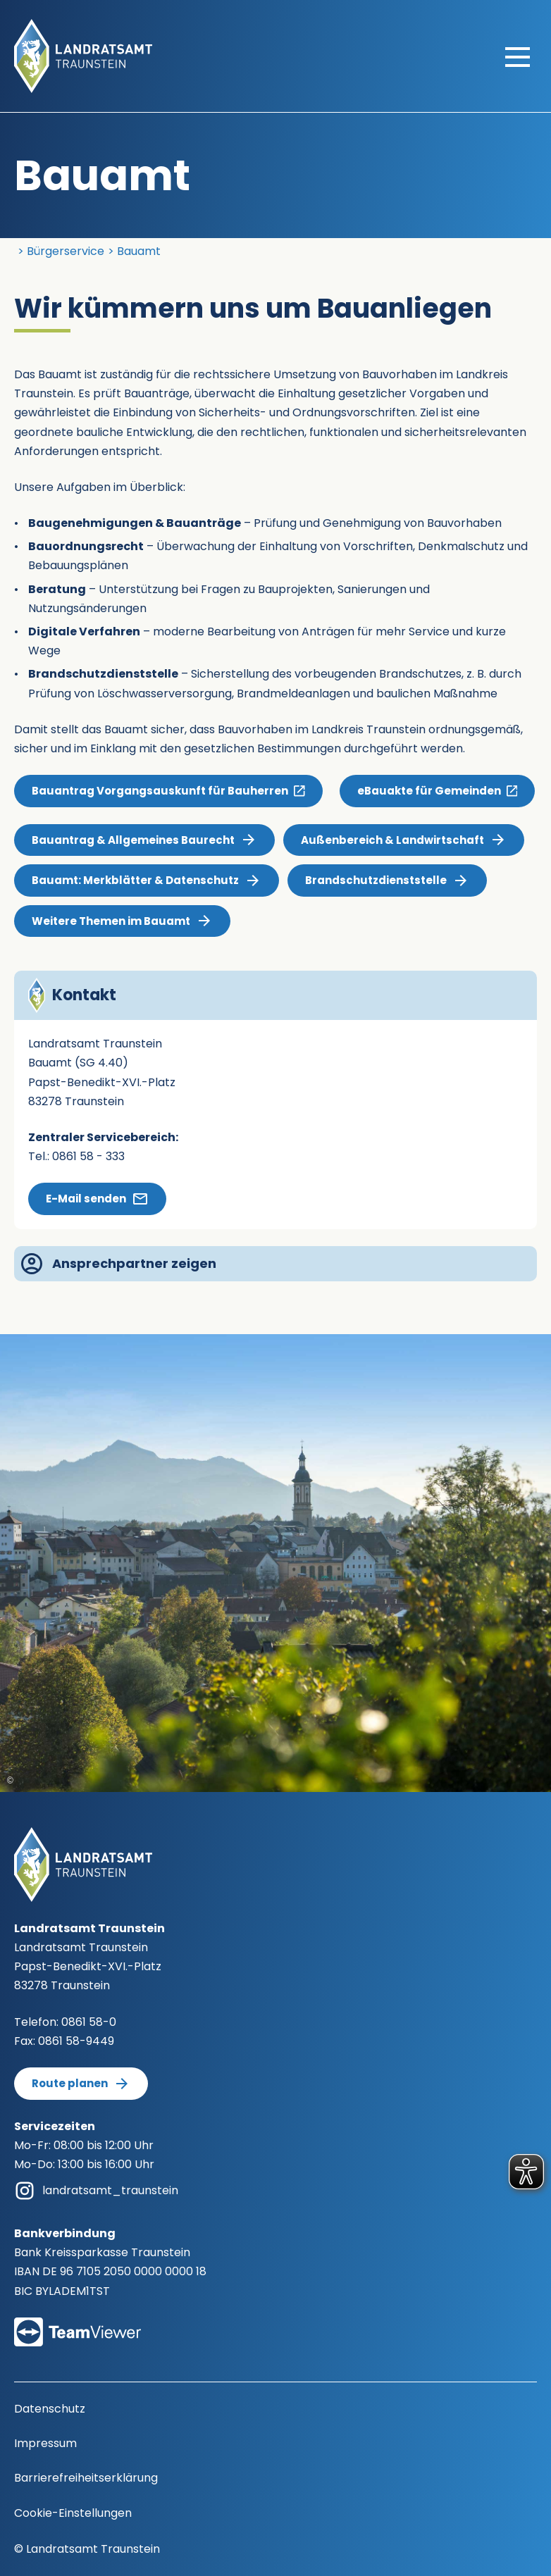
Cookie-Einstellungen (73, 2513)
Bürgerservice (65, 251)
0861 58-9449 (76, 2041)
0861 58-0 (88, 2022)
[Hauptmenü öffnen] (517, 56)
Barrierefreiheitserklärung (86, 2478)
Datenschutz (49, 2409)
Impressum (45, 2443)
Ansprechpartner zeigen (118, 1263)
